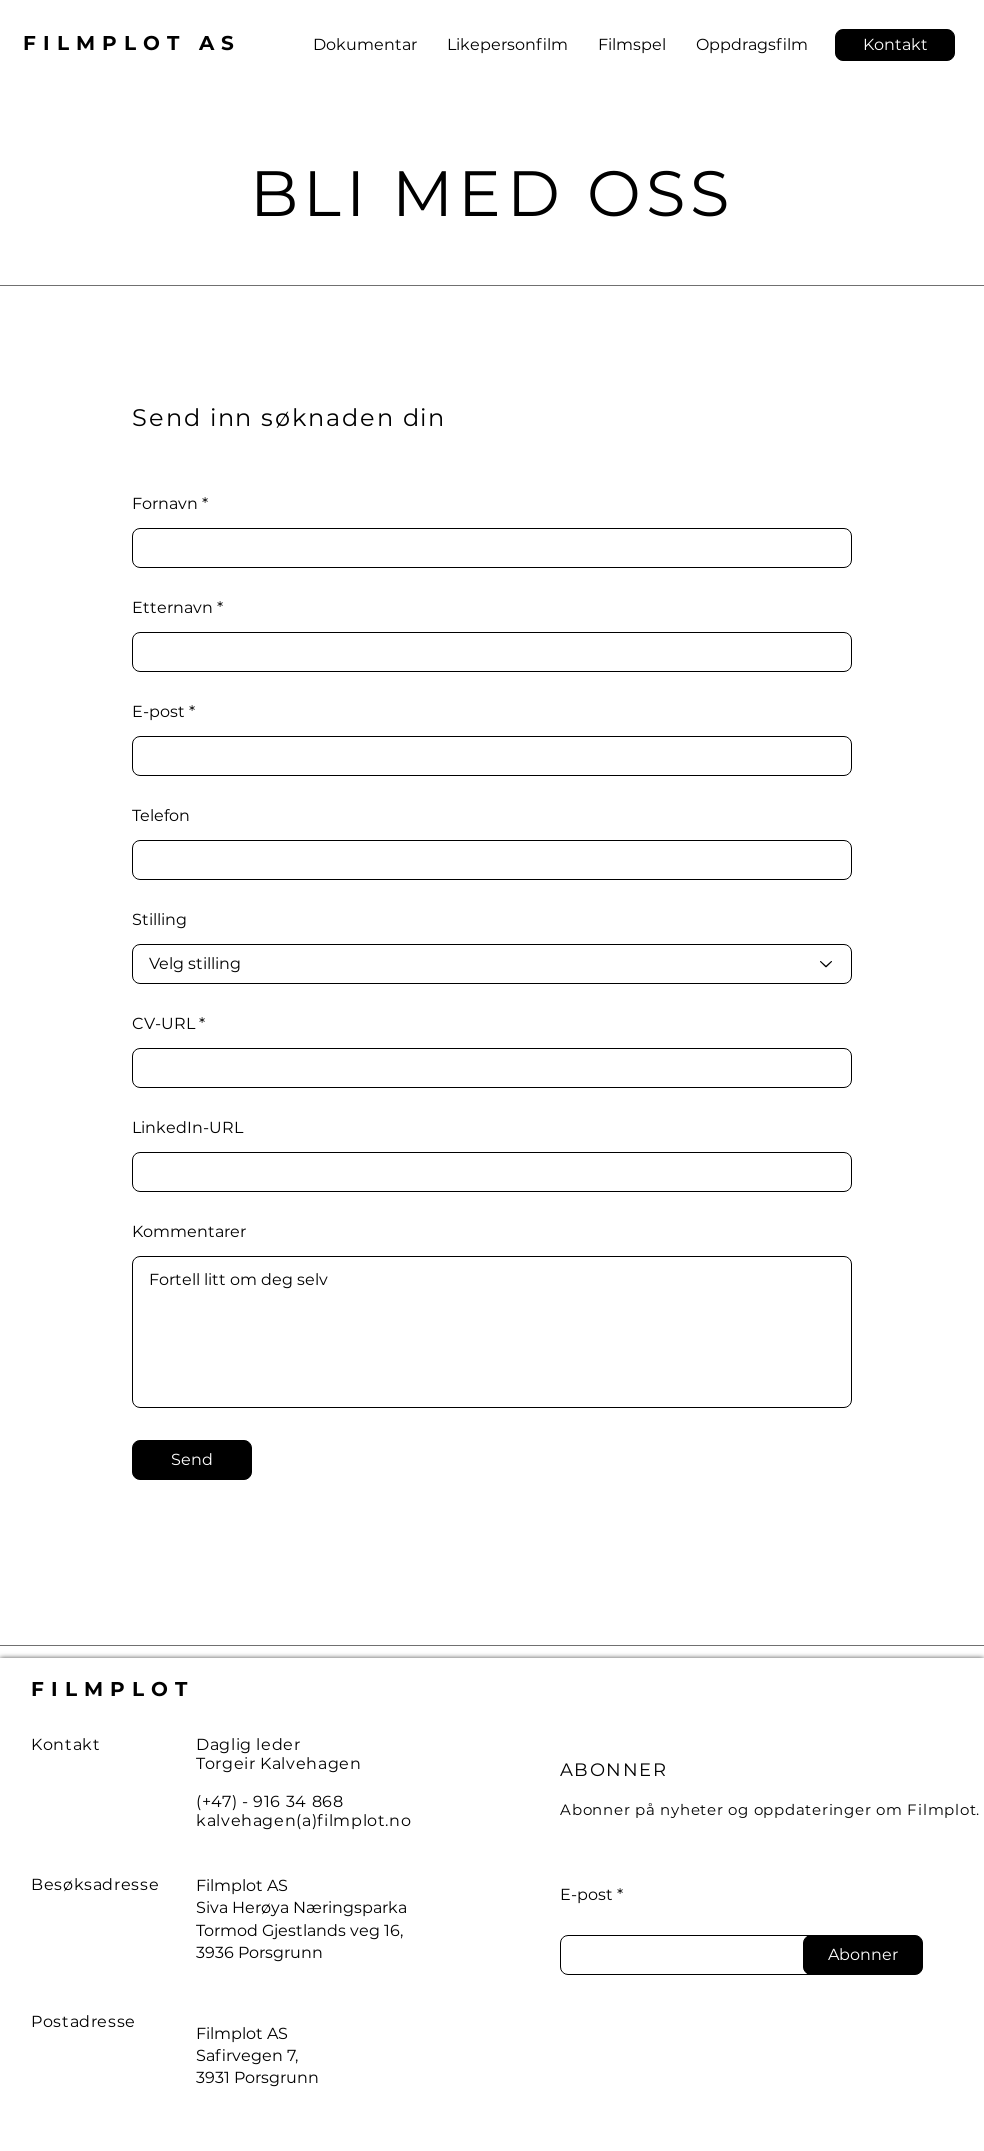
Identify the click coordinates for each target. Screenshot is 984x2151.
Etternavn (172, 608)
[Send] (192, 1460)
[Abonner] (863, 1955)
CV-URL (163, 1024)
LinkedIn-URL (187, 1128)
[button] (895, 45)
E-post (158, 712)
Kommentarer (189, 1232)
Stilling (159, 920)
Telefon (161, 816)
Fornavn (165, 504)
